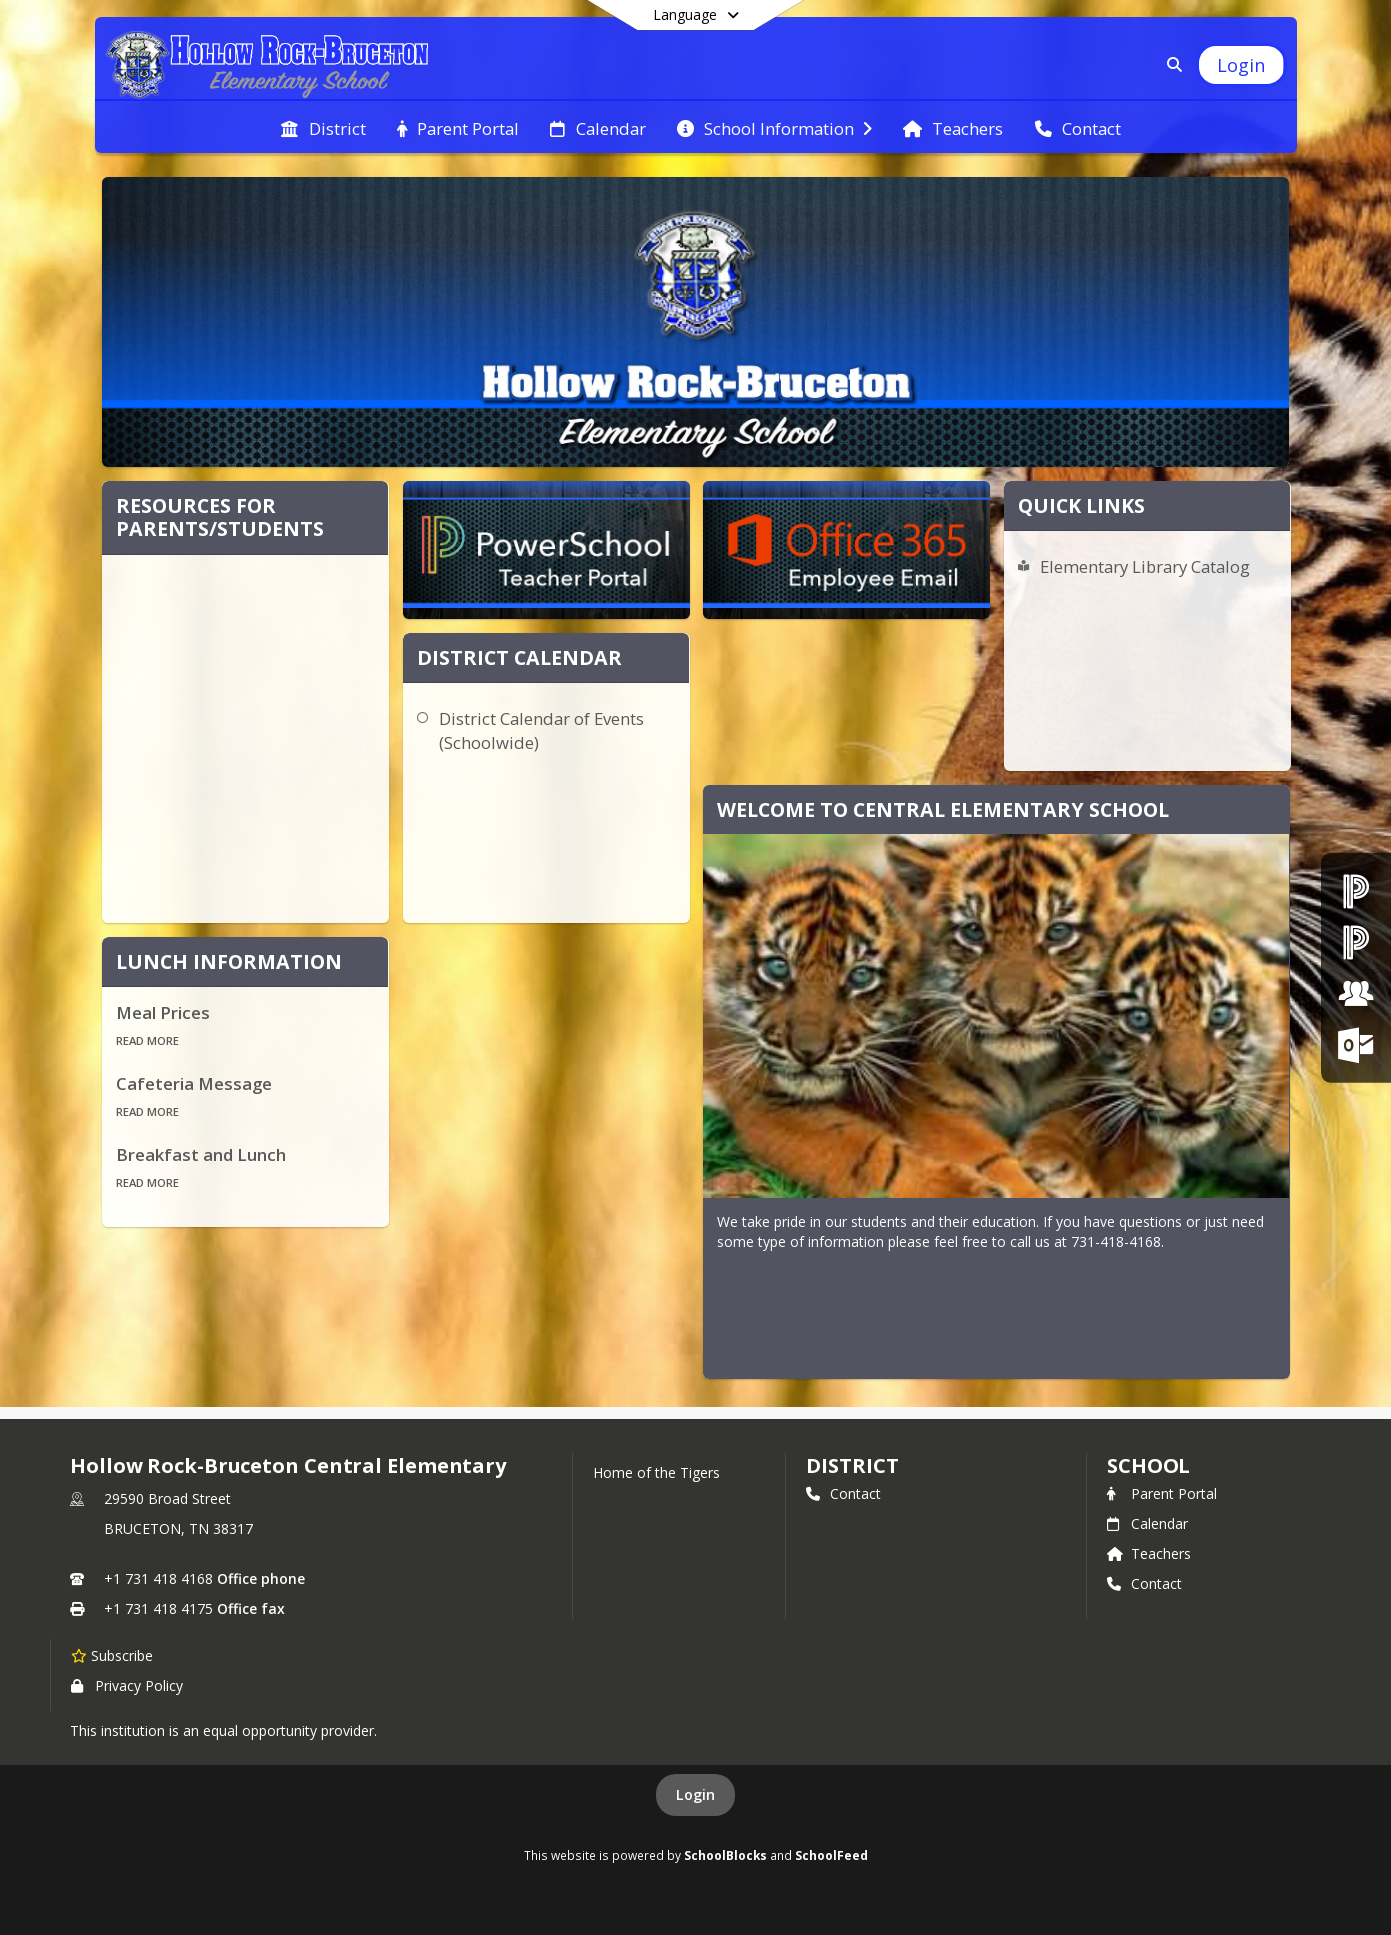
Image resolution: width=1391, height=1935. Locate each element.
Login (695, 1794)
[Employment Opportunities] (1356, 993)
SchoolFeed (831, 1855)
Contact (843, 1493)
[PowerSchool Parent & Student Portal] (1356, 890)
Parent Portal (1162, 1493)
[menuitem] (323, 127)
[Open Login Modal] (1241, 65)
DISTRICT (852, 1465)
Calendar (1147, 1523)
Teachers (1149, 1553)
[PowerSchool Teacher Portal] (1356, 941)
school (1148, 1465)
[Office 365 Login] (1356, 1044)
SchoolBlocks (725, 1855)
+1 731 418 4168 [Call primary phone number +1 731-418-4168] (158, 1578)
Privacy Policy (127, 1685)
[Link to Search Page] (1170, 64)
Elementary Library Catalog (1145, 566)
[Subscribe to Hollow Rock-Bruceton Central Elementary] (112, 1655)
